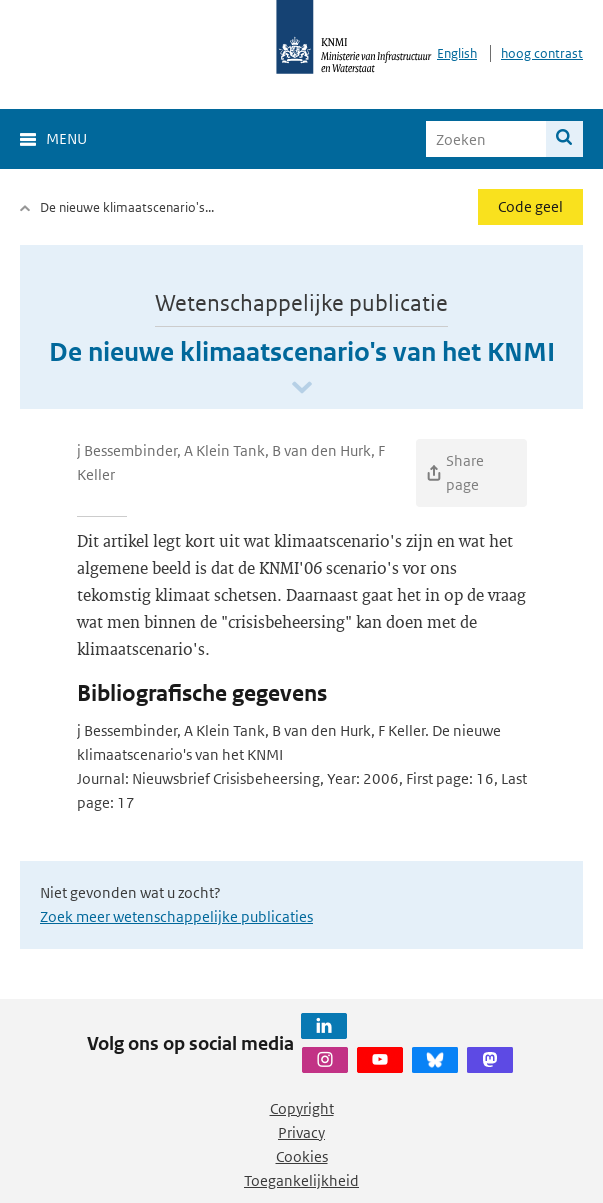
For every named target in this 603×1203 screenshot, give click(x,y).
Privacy (301, 1132)
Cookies (302, 1156)
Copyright (302, 1108)
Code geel (530, 206)
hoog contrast (542, 53)
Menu (66, 138)
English (457, 53)
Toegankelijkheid (301, 1180)
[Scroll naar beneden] (302, 388)
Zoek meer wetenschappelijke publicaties (176, 916)
